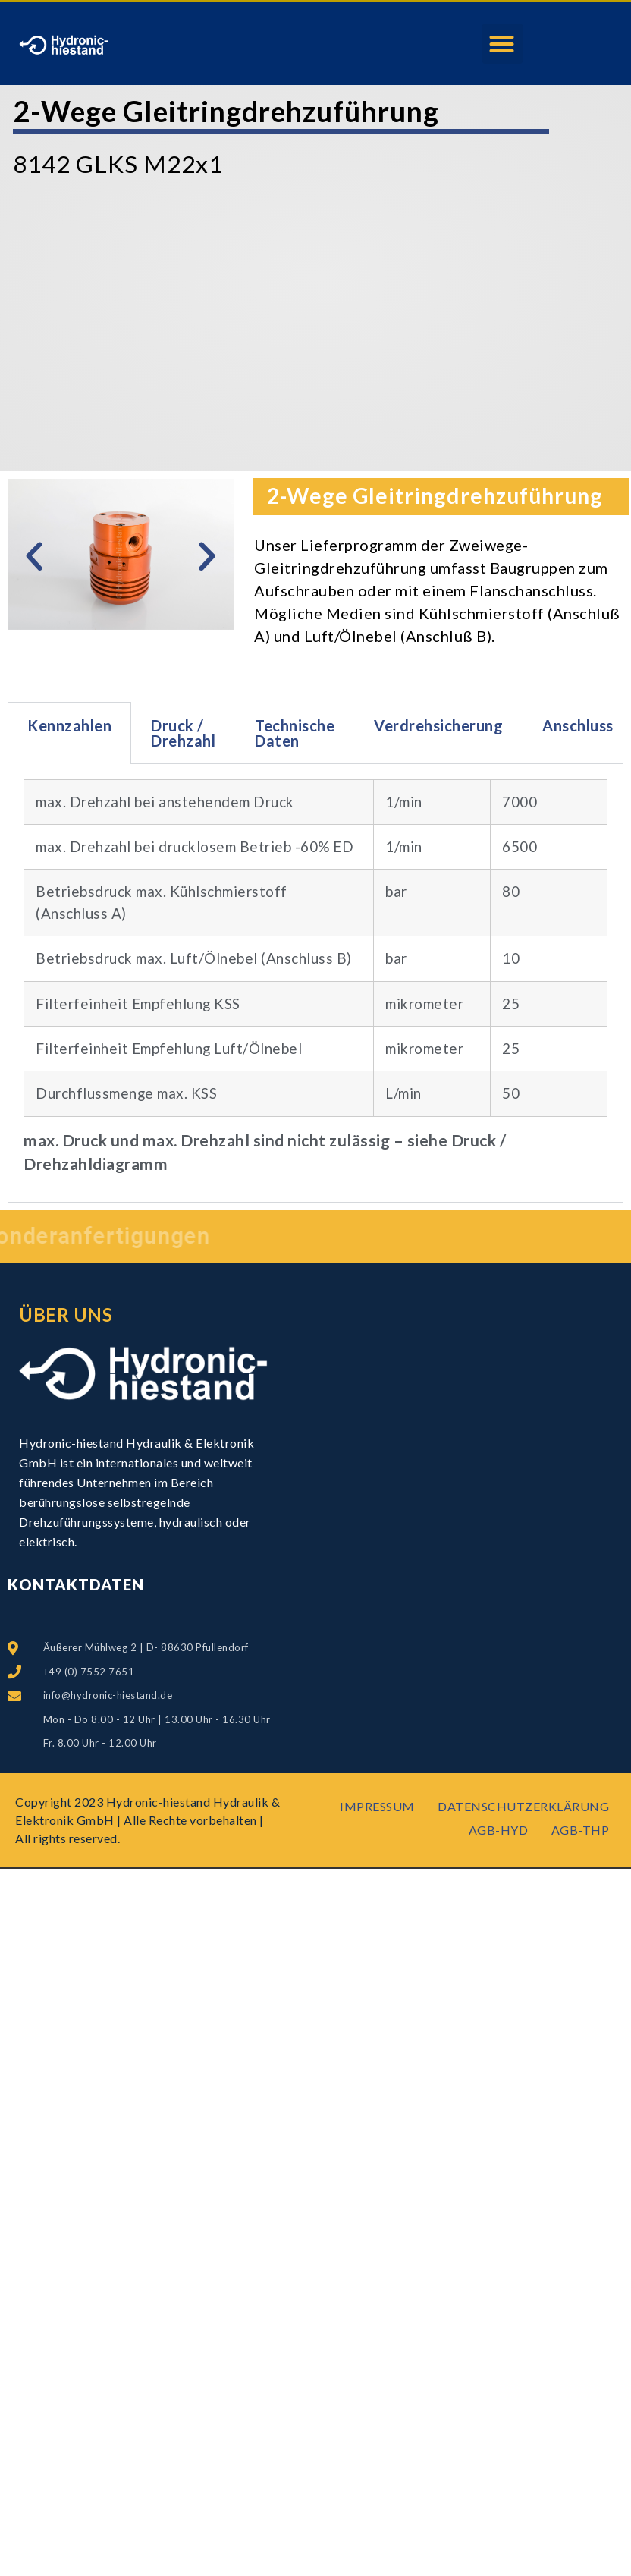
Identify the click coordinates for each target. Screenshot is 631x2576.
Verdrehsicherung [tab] (438, 725)
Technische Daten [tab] (294, 733)
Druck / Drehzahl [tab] (183, 733)
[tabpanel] (315, 983)
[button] (502, 44)
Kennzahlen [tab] (69, 725)
